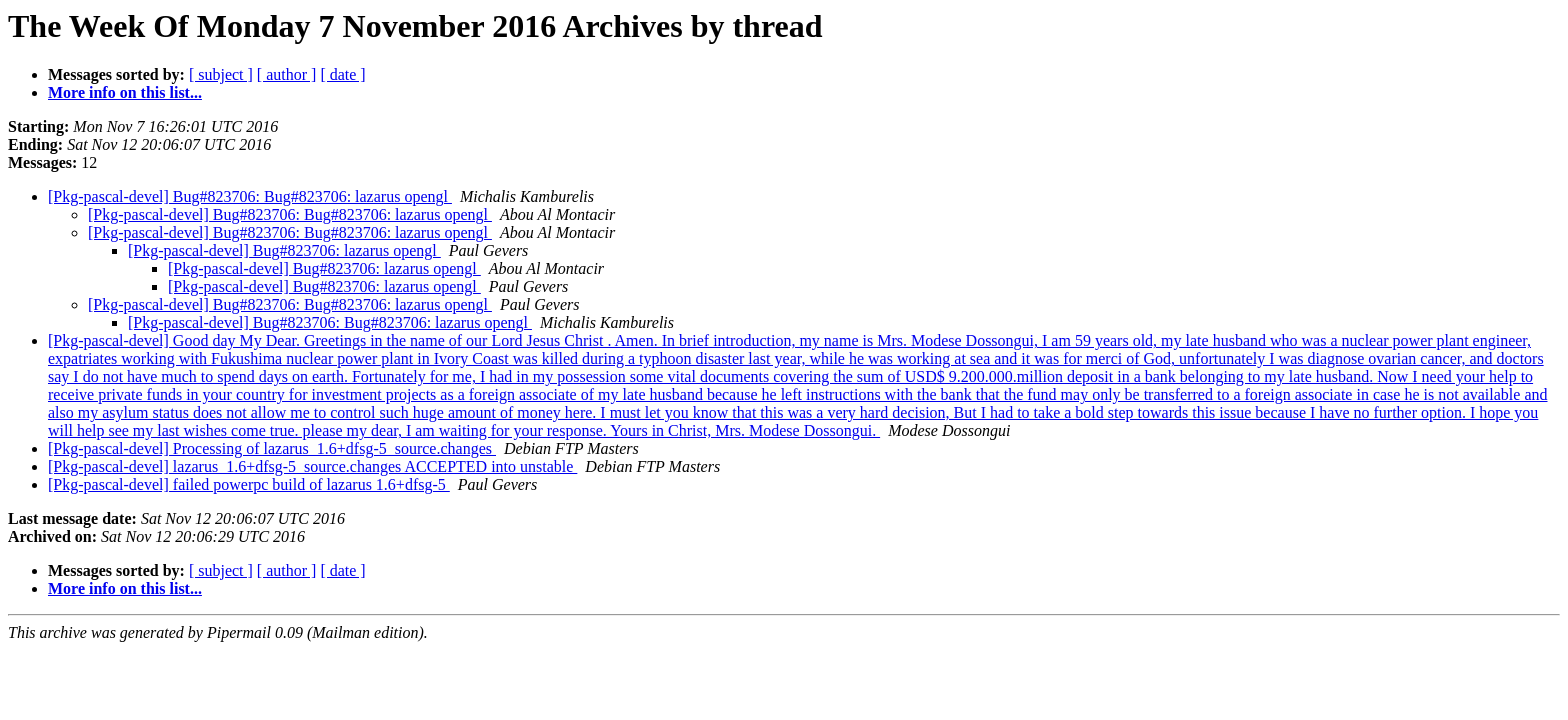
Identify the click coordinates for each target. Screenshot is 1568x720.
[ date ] (342, 74)
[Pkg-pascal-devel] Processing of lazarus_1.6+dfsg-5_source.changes (272, 448)
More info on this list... (125, 92)
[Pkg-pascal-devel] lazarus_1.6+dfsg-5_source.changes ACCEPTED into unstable (312, 466)
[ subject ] (221, 74)
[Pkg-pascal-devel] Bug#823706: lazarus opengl (284, 250)
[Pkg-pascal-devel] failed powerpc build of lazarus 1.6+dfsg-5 (249, 484)
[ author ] (287, 74)
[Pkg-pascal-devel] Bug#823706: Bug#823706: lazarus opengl (250, 196)
